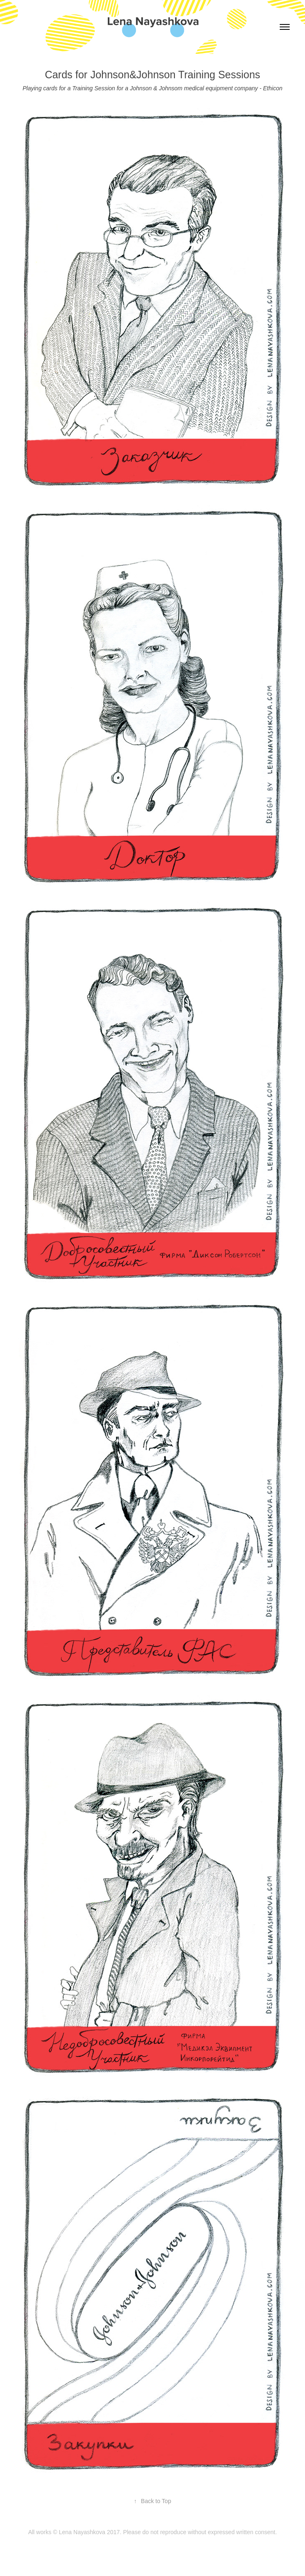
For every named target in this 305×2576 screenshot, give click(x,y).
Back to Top (152, 2501)
